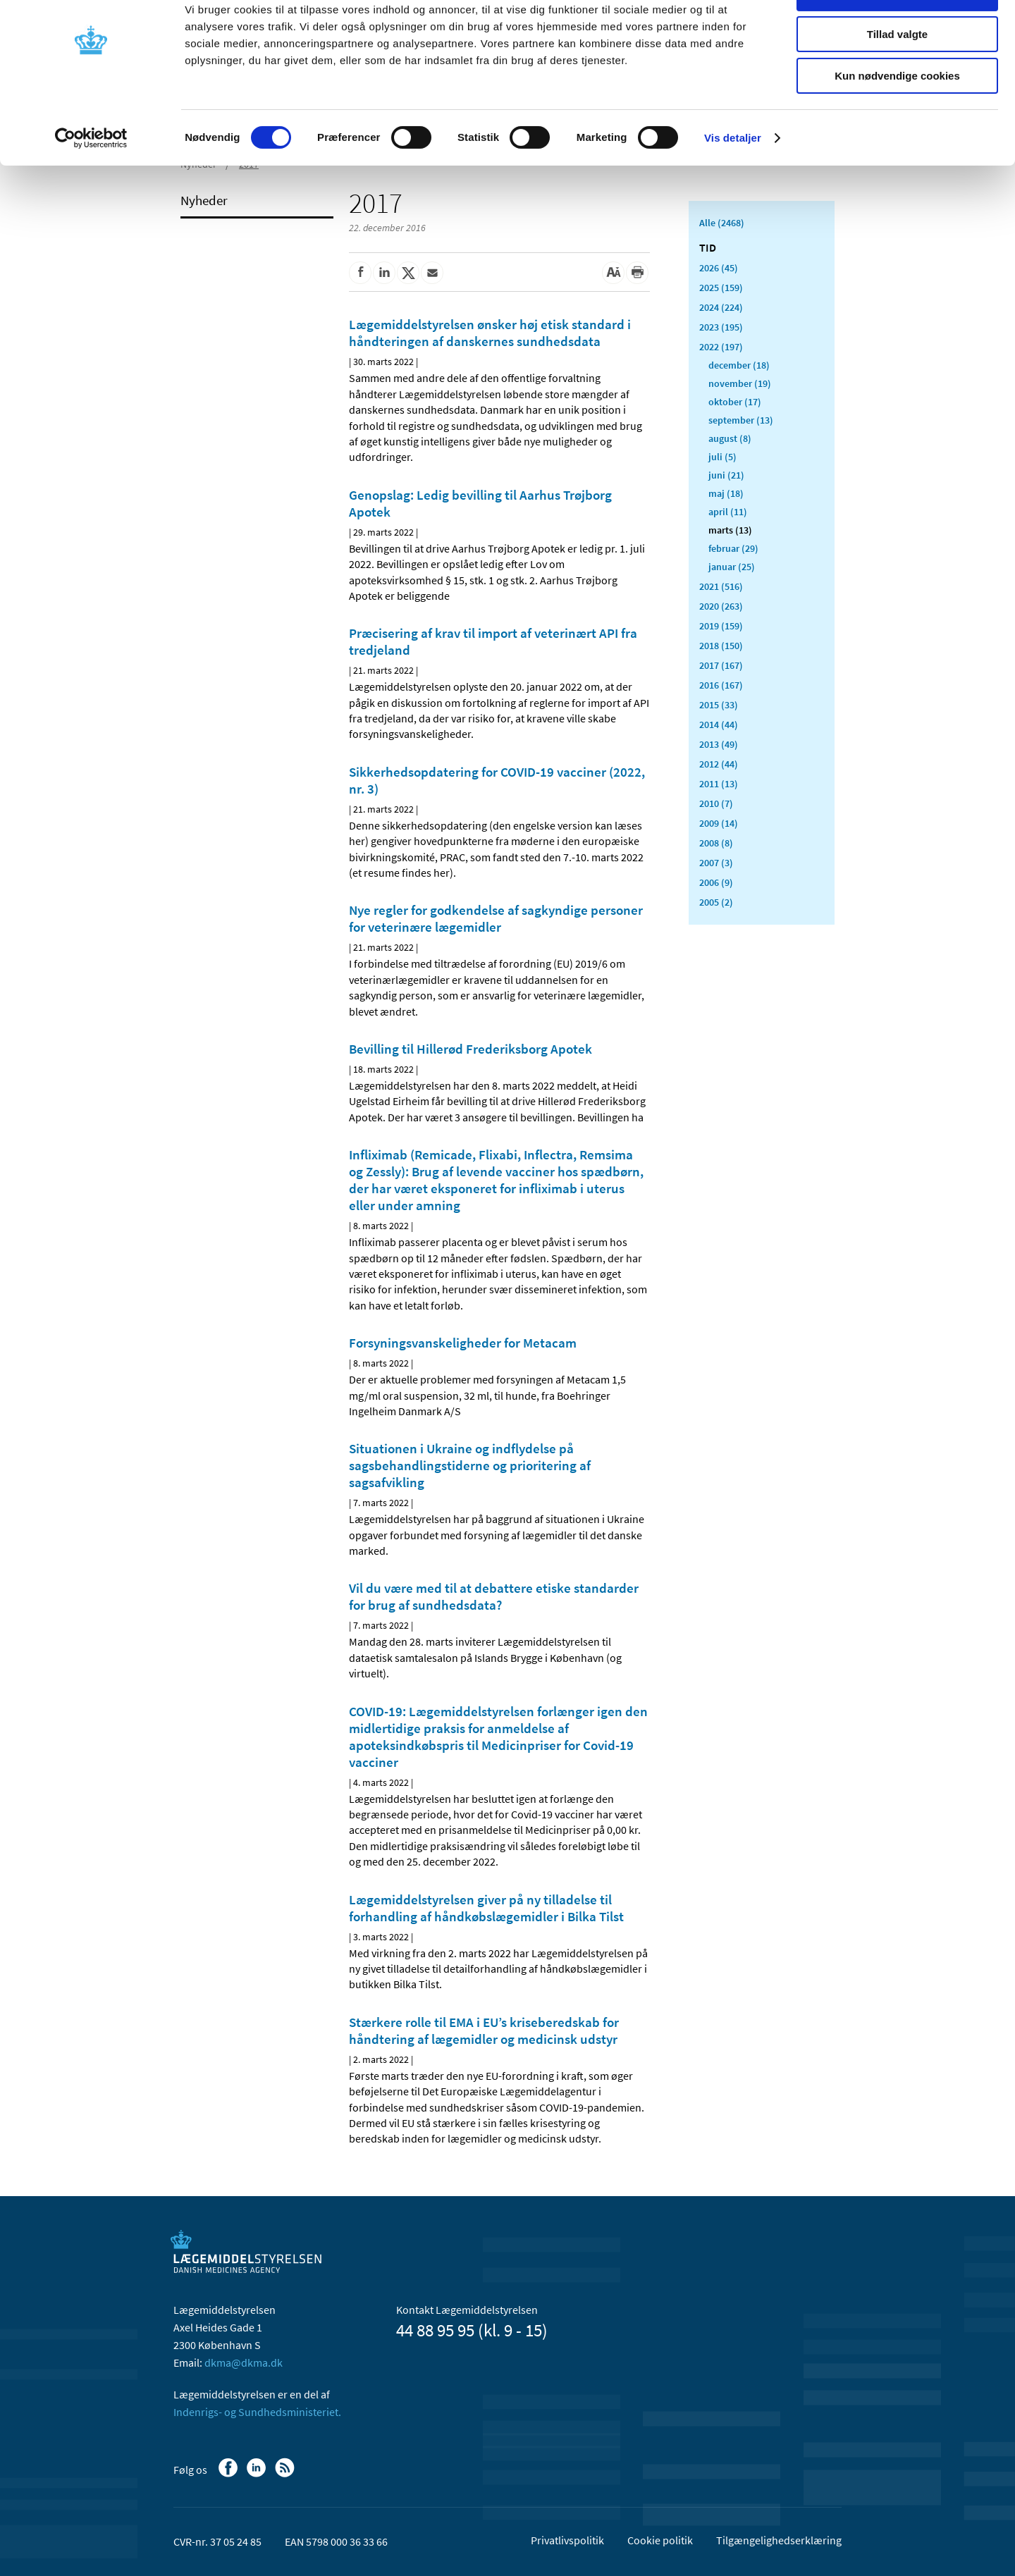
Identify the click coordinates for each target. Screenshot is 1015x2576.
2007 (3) (716, 862)
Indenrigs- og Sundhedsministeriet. (257, 2412)
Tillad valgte (897, 76)
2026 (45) (718, 267)
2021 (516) (721, 586)
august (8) (729, 438)
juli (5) (722, 456)
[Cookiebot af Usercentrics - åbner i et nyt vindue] (91, 179)
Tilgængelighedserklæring (779, 2540)
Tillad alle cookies (897, 35)
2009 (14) (718, 823)
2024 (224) (721, 307)
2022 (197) (721, 346)
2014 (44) (718, 724)
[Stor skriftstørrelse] (613, 272)
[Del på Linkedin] (384, 272)
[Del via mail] (432, 272)
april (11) (727, 511)
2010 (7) (716, 803)
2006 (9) (716, 882)
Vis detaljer (732, 179)
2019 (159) (721, 626)
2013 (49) (718, 744)
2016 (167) (721, 685)
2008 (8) (716, 843)
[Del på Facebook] (360, 272)
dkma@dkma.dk (243, 2362)
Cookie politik (660, 2540)
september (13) (740, 420)
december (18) (739, 365)
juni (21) (726, 475)
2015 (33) (718, 704)
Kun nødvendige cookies (897, 117)
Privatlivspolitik (567, 2540)
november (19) (739, 383)
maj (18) (726, 493)
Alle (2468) (721, 222)
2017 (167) (721, 665)
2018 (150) (721, 645)
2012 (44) (718, 764)
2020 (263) (721, 606)
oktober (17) (734, 401)
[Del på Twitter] (408, 272)
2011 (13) (718, 783)
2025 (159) (721, 287)
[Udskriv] (637, 272)
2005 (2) (716, 902)
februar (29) (733, 548)
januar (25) (731, 566)
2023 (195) (721, 327)
